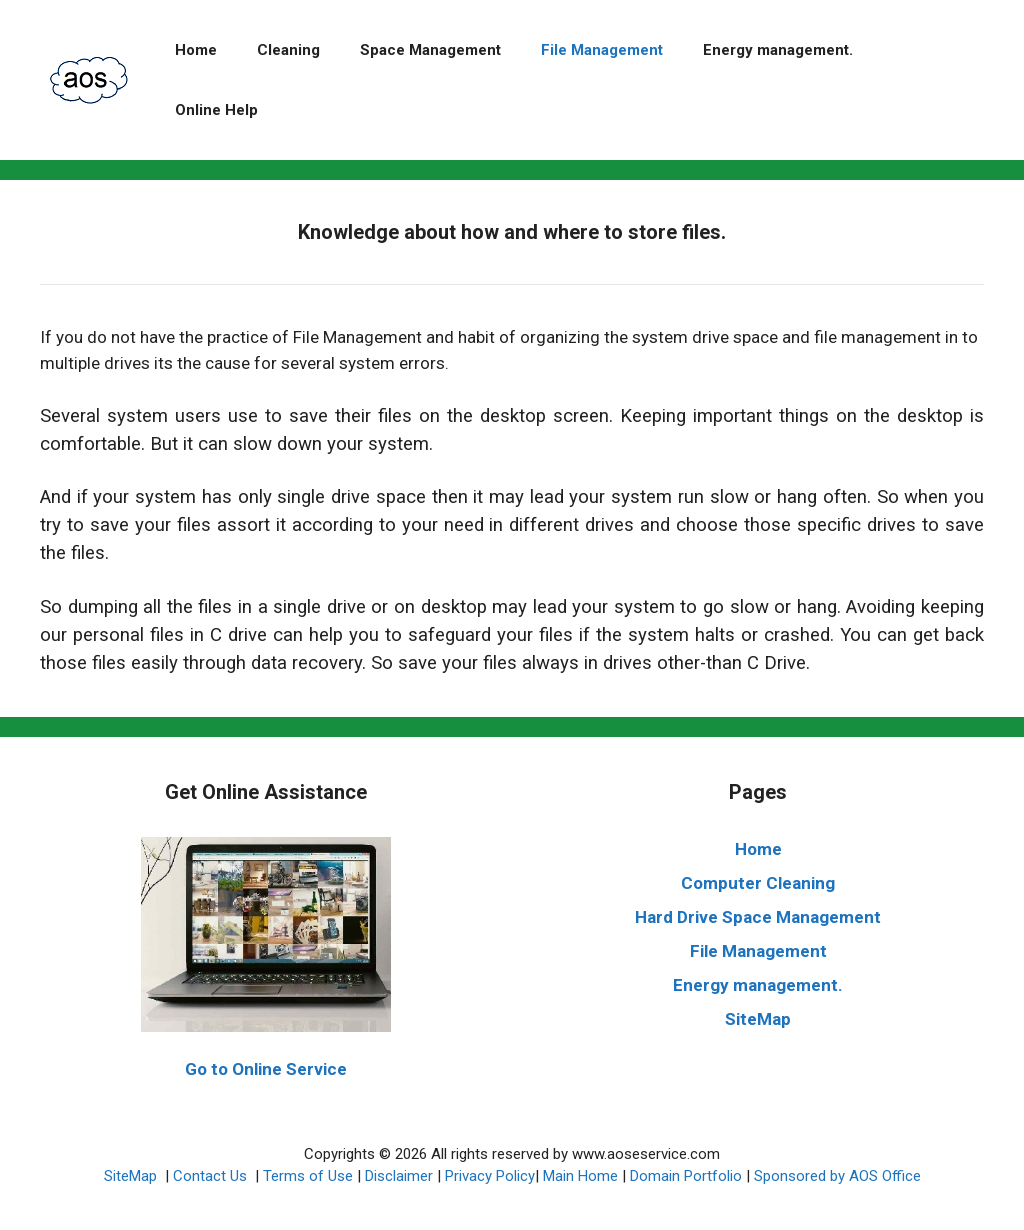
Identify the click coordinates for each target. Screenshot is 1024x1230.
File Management (602, 50)
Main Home (580, 1176)
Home (196, 50)
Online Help (216, 110)
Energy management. (778, 50)
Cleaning (288, 50)
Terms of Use (308, 1176)
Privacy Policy (490, 1176)
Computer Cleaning (758, 883)
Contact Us (212, 1176)
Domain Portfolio (686, 1176)
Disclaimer (399, 1176)
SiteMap (758, 1019)
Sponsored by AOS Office (837, 1176)
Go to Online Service (266, 1069)
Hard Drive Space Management (758, 917)
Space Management (430, 50)
